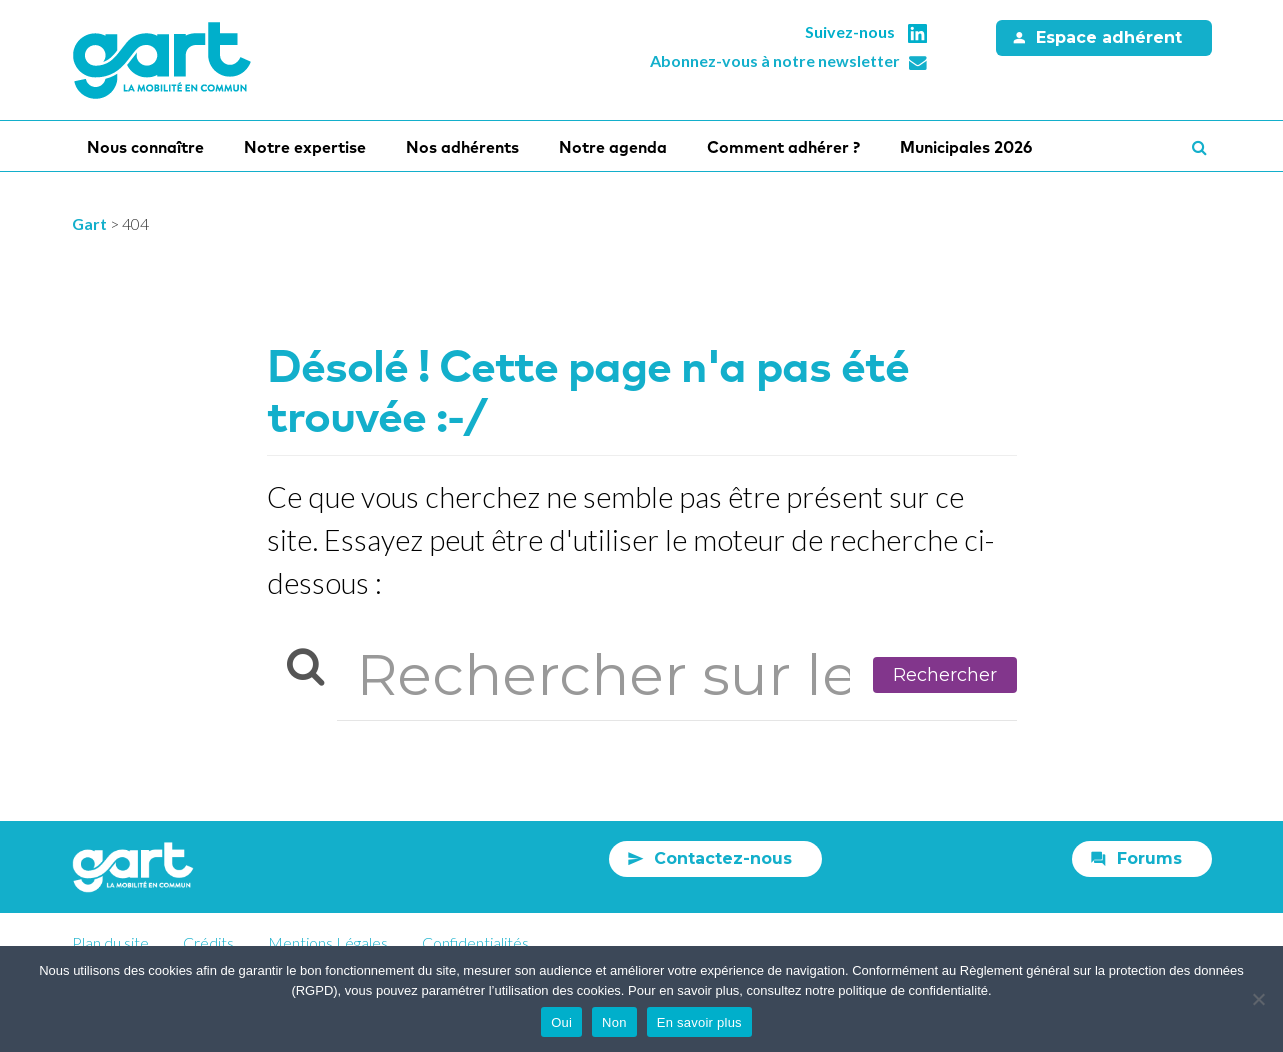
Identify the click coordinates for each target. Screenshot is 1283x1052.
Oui (561, 1022)
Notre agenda (613, 147)
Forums (1149, 858)
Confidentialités (475, 942)
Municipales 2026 (966, 147)
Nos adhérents (462, 147)
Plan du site (110, 942)
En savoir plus (699, 1022)
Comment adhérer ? (783, 147)
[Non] (1258, 999)
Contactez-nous (723, 858)
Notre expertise (305, 147)
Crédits (208, 942)
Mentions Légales (328, 942)
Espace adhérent (1109, 37)
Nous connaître (145, 147)
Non (614, 1022)
